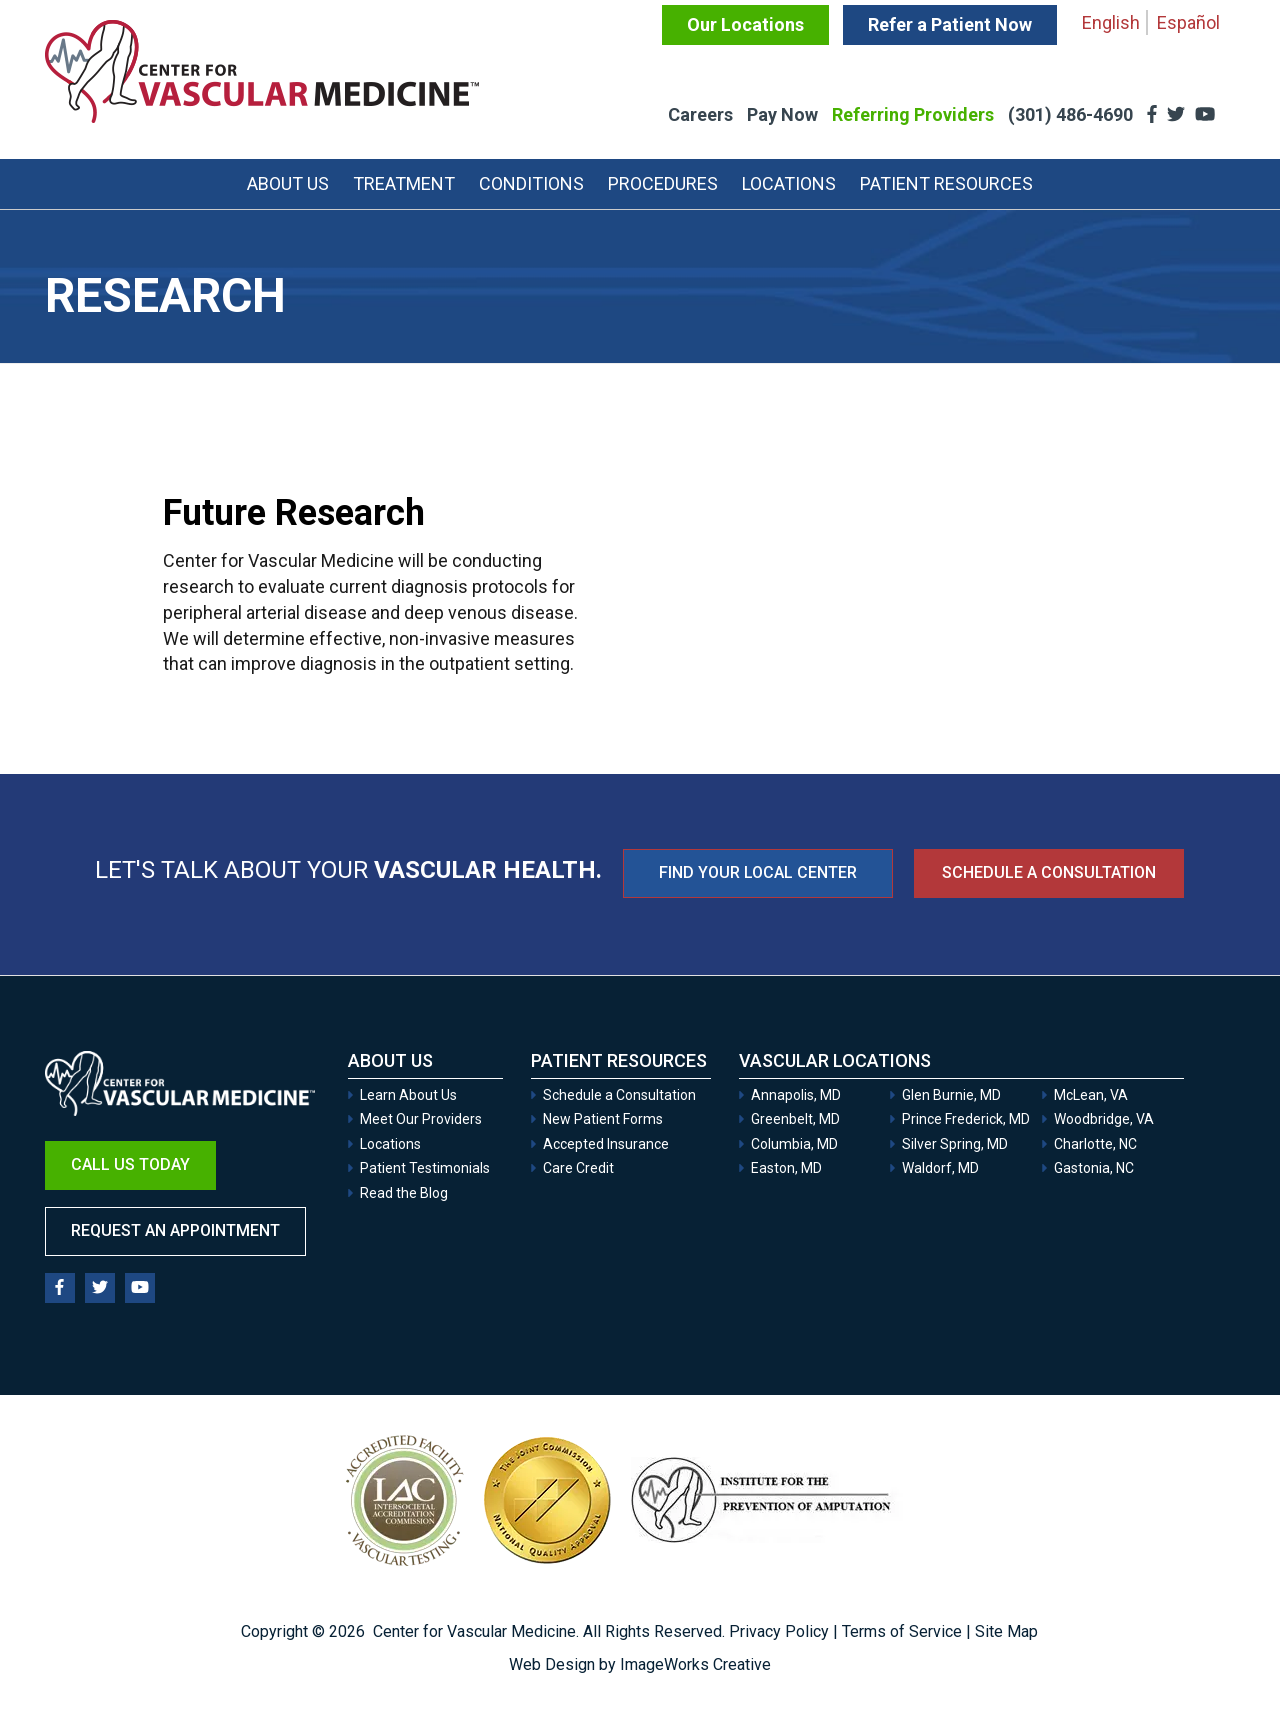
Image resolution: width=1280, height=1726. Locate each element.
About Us (288, 183)
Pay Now (782, 114)
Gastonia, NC (1094, 1168)
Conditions (531, 183)
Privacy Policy (779, 1631)
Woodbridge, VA (1104, 1119)
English (1111, 22)
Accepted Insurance (606, 1144)
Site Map (1006, 1631)
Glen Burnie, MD (951, 1095)
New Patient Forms (603, 1119)
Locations (789, 183)
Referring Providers (913, 114)
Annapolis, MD (796, 1095)
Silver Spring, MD (955, 1144)
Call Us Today (130, 1164)
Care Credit (578, 1168)
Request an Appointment (175, 1230)
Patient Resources (946, 183)
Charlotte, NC (1095, 1144)
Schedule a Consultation (1049, 872)
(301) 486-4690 (1072, 114)
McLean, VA (1091, 1095)
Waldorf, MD (940, 1168)
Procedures (663, 183)
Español (1188, 22)
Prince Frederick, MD (966, 1119)
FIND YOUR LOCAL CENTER (758, 872)
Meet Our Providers (421, 1119)
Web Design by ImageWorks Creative (640, 1664)
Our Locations (745, 24)
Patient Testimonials (425, 1168)
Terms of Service (902, 1631)
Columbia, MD (794, 1144)
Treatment (404, 183)
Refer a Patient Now (950, 24)
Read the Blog (404, 1193)
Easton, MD (786, 1168)
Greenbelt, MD (795, 1119)
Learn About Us (408, 1095)
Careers (700, 114)
